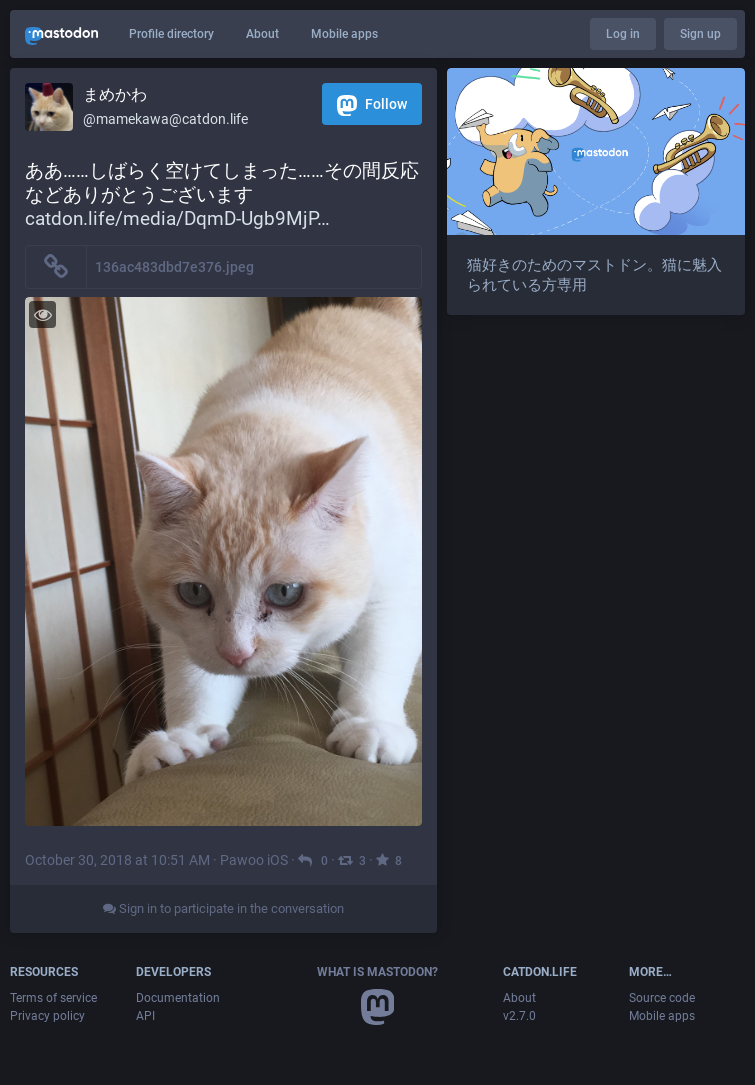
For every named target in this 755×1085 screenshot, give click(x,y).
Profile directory (171, 34)
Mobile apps (344, 34)
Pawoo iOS (254, 860)
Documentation (178, 998)
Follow (372, 105)
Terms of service (53, 998)
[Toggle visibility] (42, 314)
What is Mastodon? (377, 972)
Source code (662, 998)
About (262, 34)
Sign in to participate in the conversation (223, 908)
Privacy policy (47, 1016)
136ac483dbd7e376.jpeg (174, 267)
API (145, 1016)
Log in (623, 34)
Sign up (700, 34)
